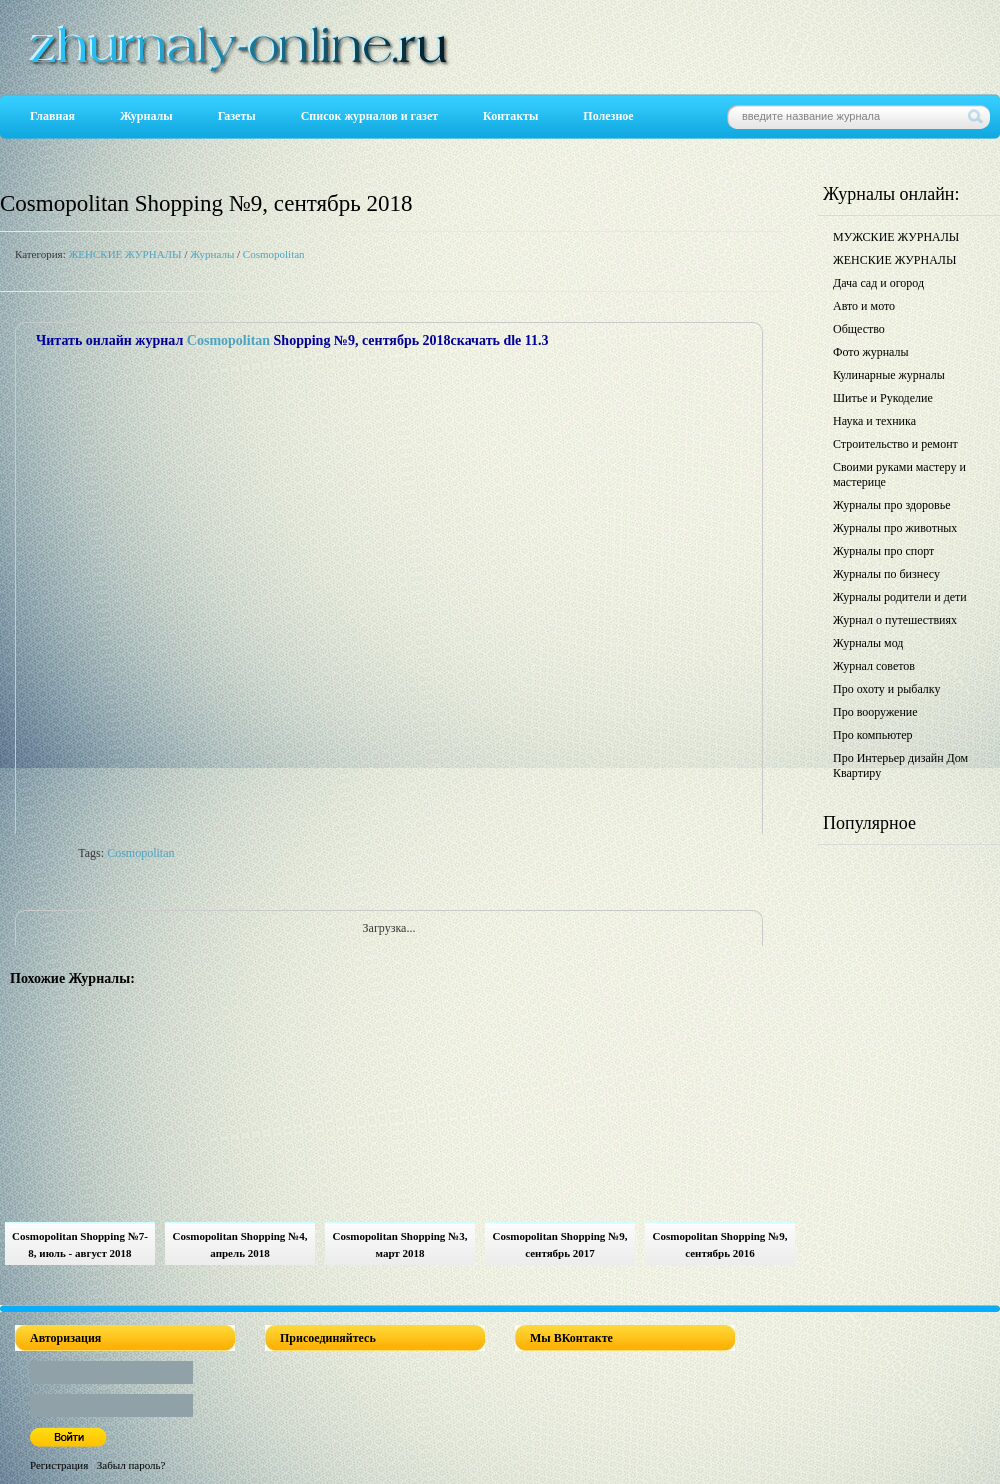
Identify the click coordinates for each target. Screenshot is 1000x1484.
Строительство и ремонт (895, 444)
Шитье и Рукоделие (883, 398)
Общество (859, 329)
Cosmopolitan (274, 254)
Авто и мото (864, 306)
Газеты (237, 116)
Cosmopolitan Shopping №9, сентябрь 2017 (560, 1244)
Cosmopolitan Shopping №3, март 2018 (400, 1244)
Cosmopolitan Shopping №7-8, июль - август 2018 (80, 1244)
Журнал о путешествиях (895, 620)
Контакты (510, 116)
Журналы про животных (895, 528)
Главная (52, 116)
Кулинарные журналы (889, 375)
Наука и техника (874, 421)
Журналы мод (868, 643)
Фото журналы (871, 352)
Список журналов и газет (369, 116)
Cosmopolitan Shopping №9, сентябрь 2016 (720, 1244)
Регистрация (59, 1465)
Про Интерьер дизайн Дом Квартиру (900, 765)
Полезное (608, 116)
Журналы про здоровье (892, 505)
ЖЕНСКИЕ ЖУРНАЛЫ (124, 254)
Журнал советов (874, 666)
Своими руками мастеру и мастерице (899, 474)
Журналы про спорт (883, 551)
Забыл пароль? (131, 1465)
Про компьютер (873, 735)
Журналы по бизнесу (886, 574)
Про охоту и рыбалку (887, 689)
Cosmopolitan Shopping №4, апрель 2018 (240, 1244)
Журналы (146, 116)
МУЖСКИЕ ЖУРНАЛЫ (896, 237)
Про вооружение (875, 712)
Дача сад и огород (878, 283)
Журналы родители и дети (900, 597)
